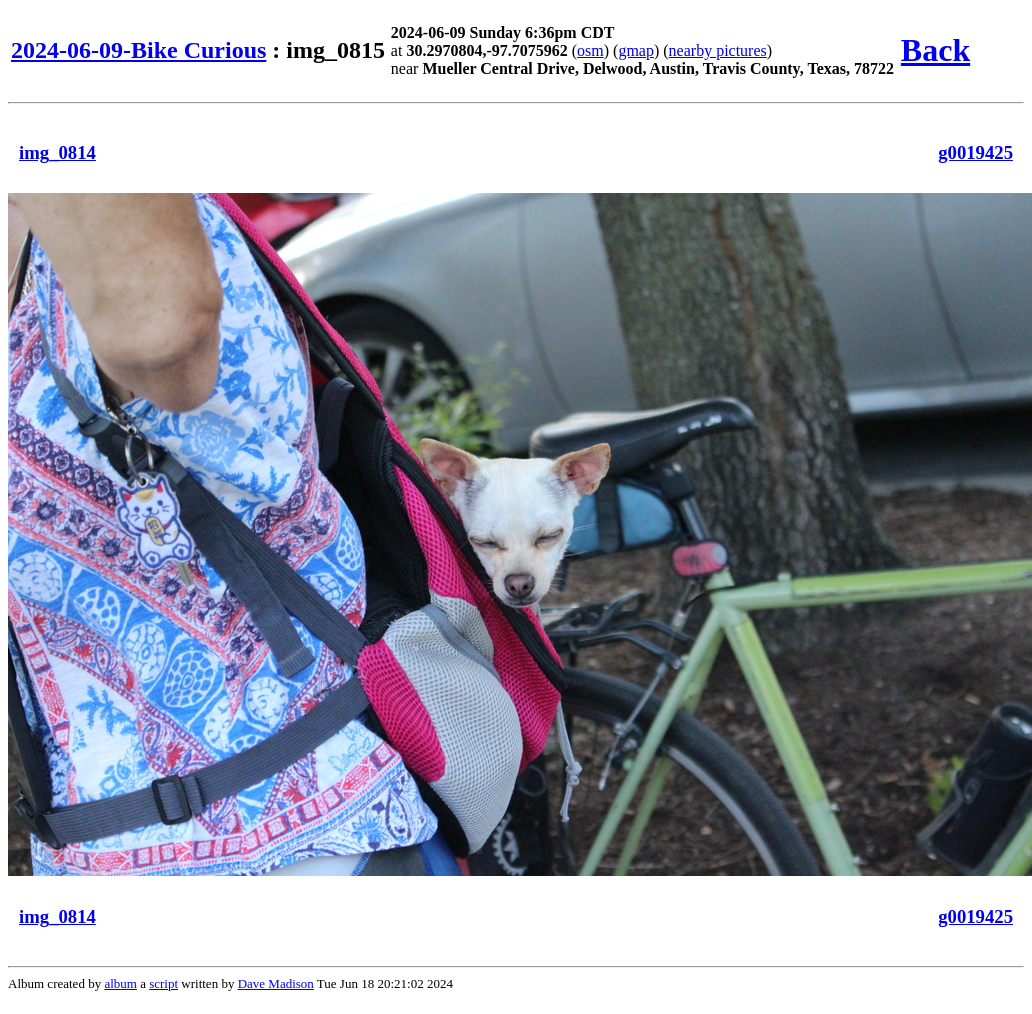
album (120, 983)
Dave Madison (276, 983)
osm (590, 50)
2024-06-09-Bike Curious (138, 50)
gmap (636, 50)
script (163, 983)
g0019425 (975, 152)
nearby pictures (718, 50)
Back (935, 50)
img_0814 (57, 152)
